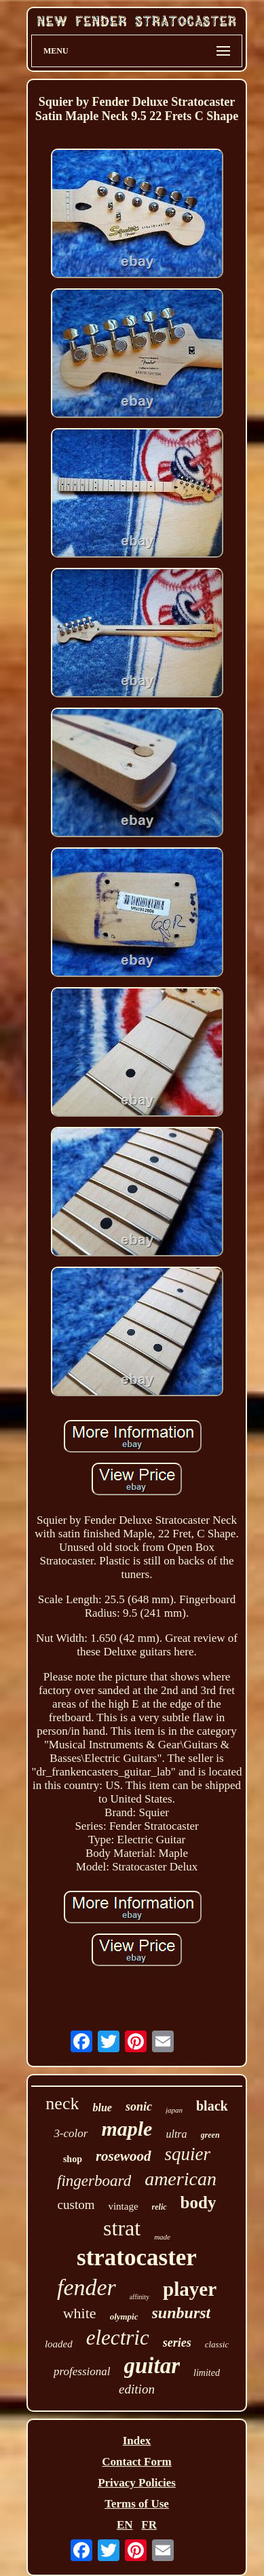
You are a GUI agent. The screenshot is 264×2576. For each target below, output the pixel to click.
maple (126, 2128)
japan (174, 2110)
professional (82, 2371)
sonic (139, 2106)
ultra (176, 2134)
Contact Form (136, 2461)
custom (76, 2204)
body (198, 2202)
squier (188, 2154)
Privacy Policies (137, 2482)
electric (117, 2337)
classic (217, 2344)
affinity (139, 2297)
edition (137, 2389)
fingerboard (94, 2180)
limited (206, 2373)
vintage (123, 2206)
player (189, 2289)
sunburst (181, 2313)
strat (121, 2228)
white (79, 2313)
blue (101, 2107)
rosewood (123, 2156)
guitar (152, 2365)
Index (137, 2440)
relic (159, 2207)
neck (62, 2103)
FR (149, 2524)
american (180, 2178)
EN (125, 2524)
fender (86, 2287)
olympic (124, 2316)
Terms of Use (137, 2503)
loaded (59, 2344)
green (210, 2135)
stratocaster (137, 2257)
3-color (71, 2133)
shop (72, 2159)
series (177, 2342)
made (162, 2237)
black (212, 2105)
